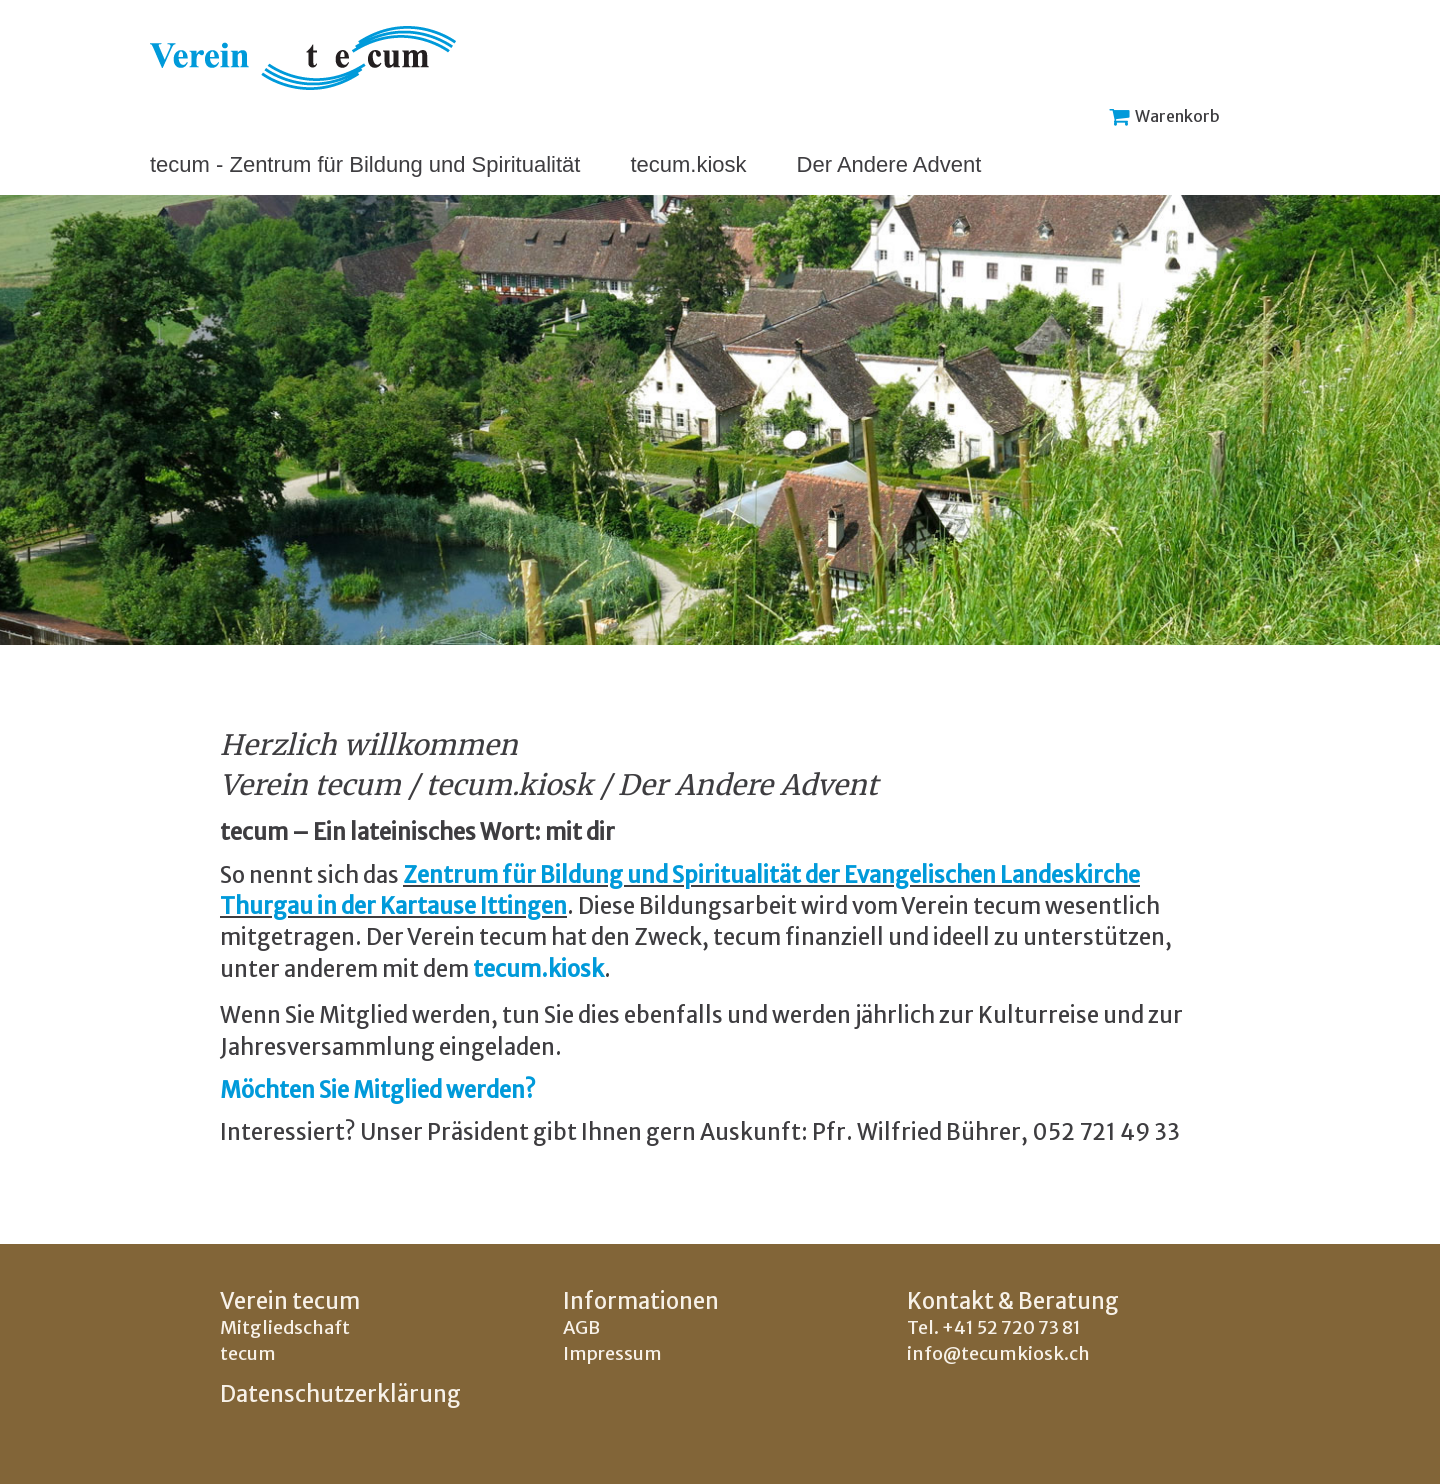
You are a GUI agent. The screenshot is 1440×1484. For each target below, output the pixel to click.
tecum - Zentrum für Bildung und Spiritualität (365, 164)
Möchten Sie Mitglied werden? (378, 1090)
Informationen (641, 1301)
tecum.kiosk (688, 164)
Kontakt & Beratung (1013, 1301)
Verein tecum (290, 1301)
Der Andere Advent (889, 164)
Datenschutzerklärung (340, 1394)
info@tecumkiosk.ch (998, 1353)
